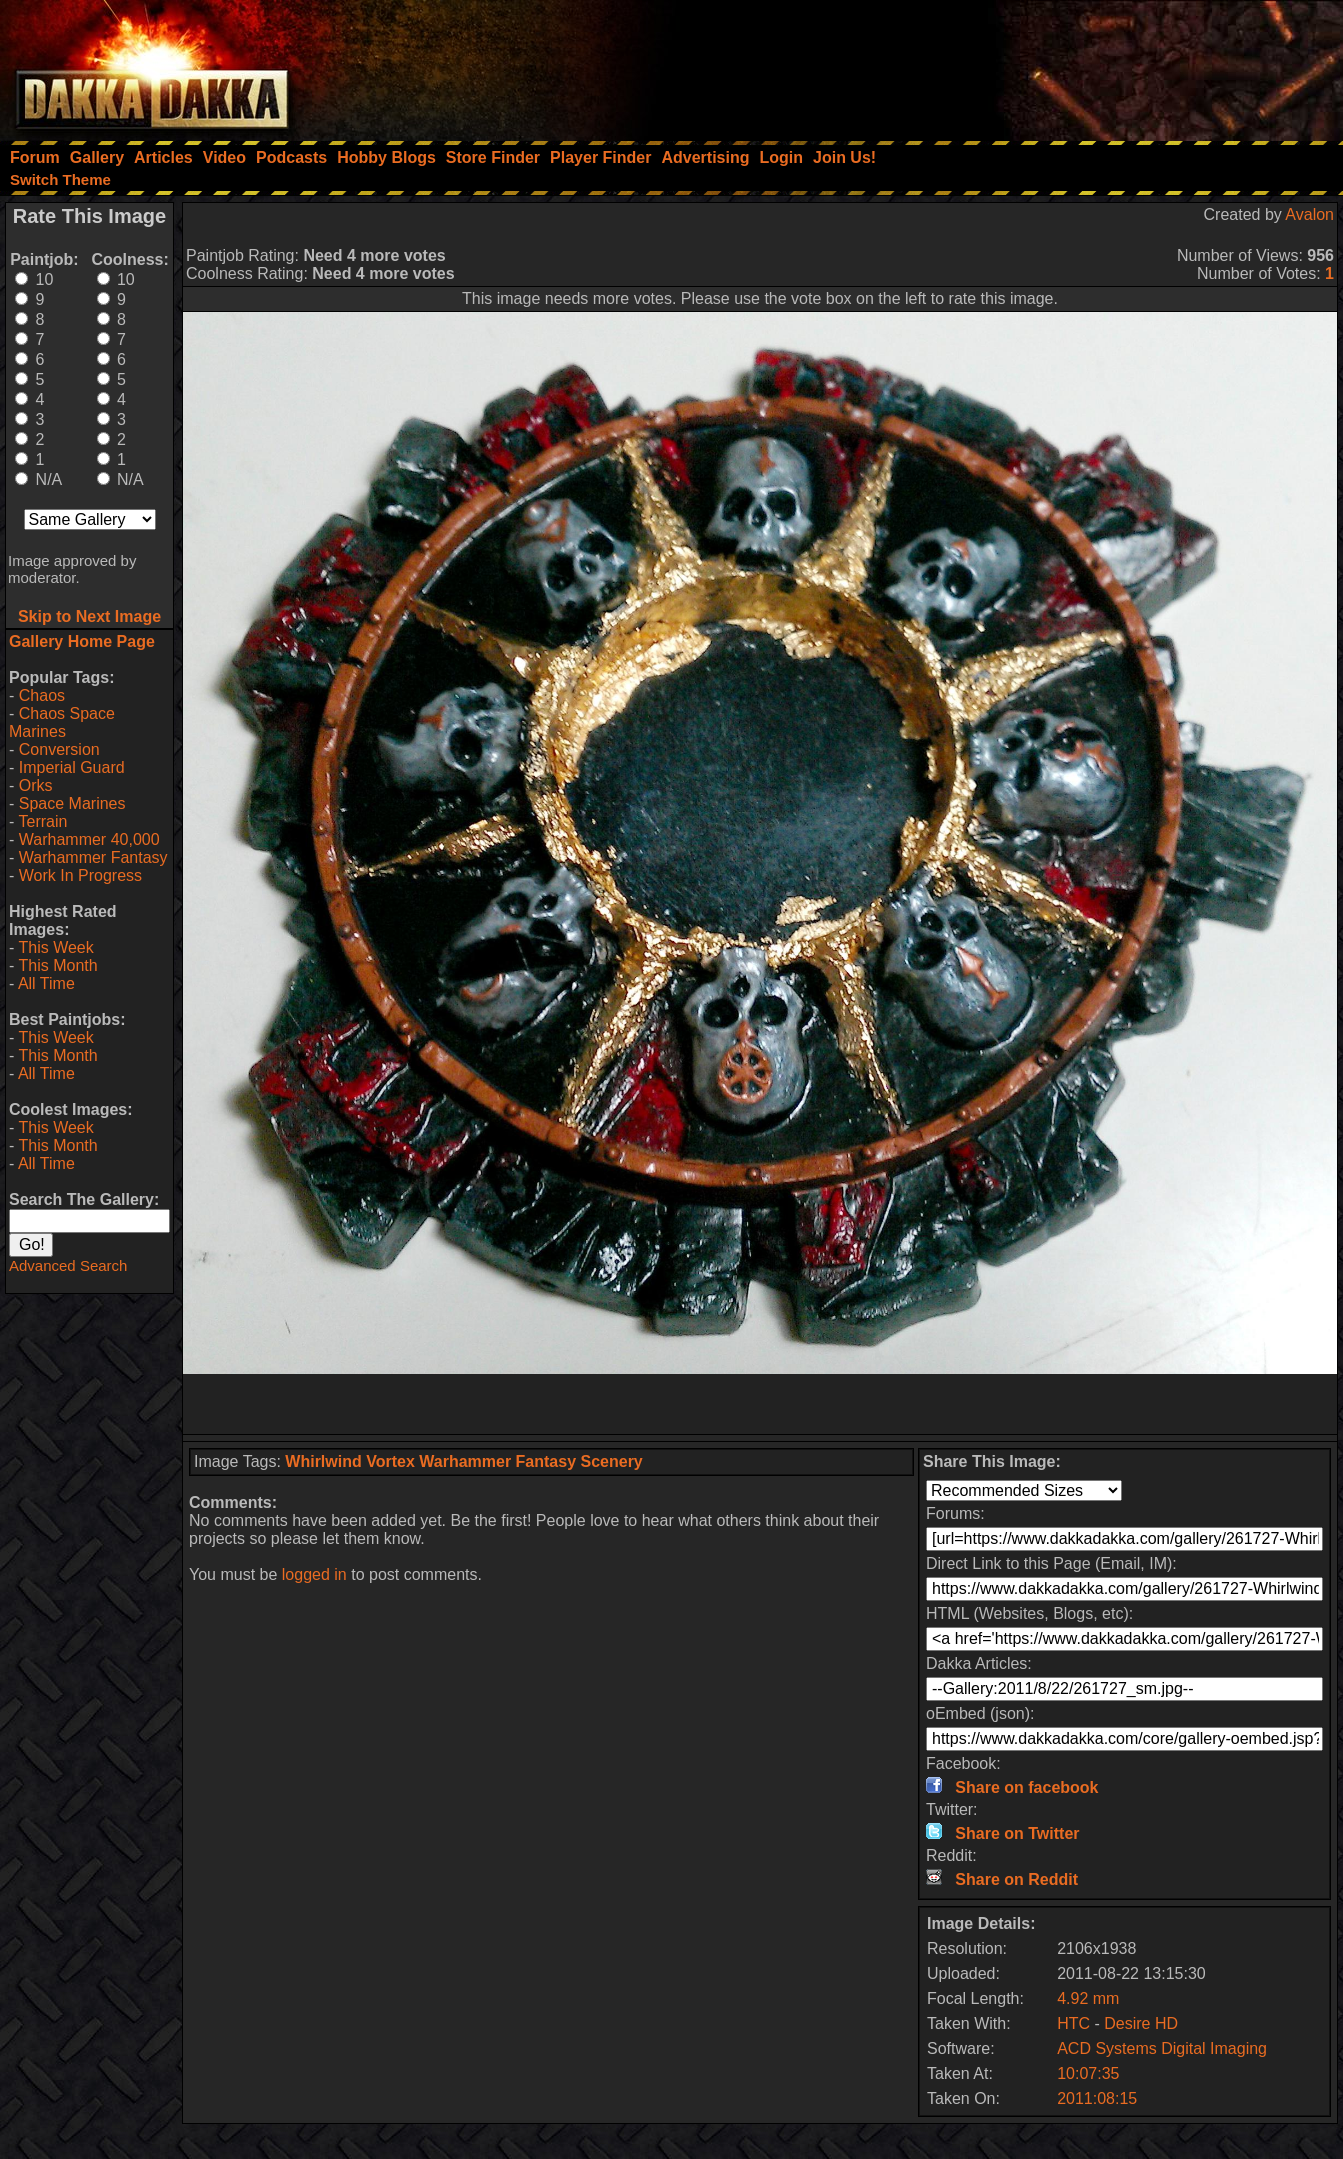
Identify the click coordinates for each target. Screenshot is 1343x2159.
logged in (314, 1574)
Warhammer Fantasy (93, 857)
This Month (57, 965)
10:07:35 (1088, 2073)
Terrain (42, 821)
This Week (55, 947)
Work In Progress (80, 875)
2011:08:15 (1097, 2098)
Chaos (42, 695)
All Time (46, 983)
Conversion (59, 749)
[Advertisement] (1074, 65)
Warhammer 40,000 (89, 839)
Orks (36, 785)
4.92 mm (1088, 1998)
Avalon (1309, 214)
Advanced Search (68, 1265)
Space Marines (72, 803)
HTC (1073, 2023)
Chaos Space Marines (62, 722)
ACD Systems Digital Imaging (1162, 2048)
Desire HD (1141, 2023)
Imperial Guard (72, 767)
